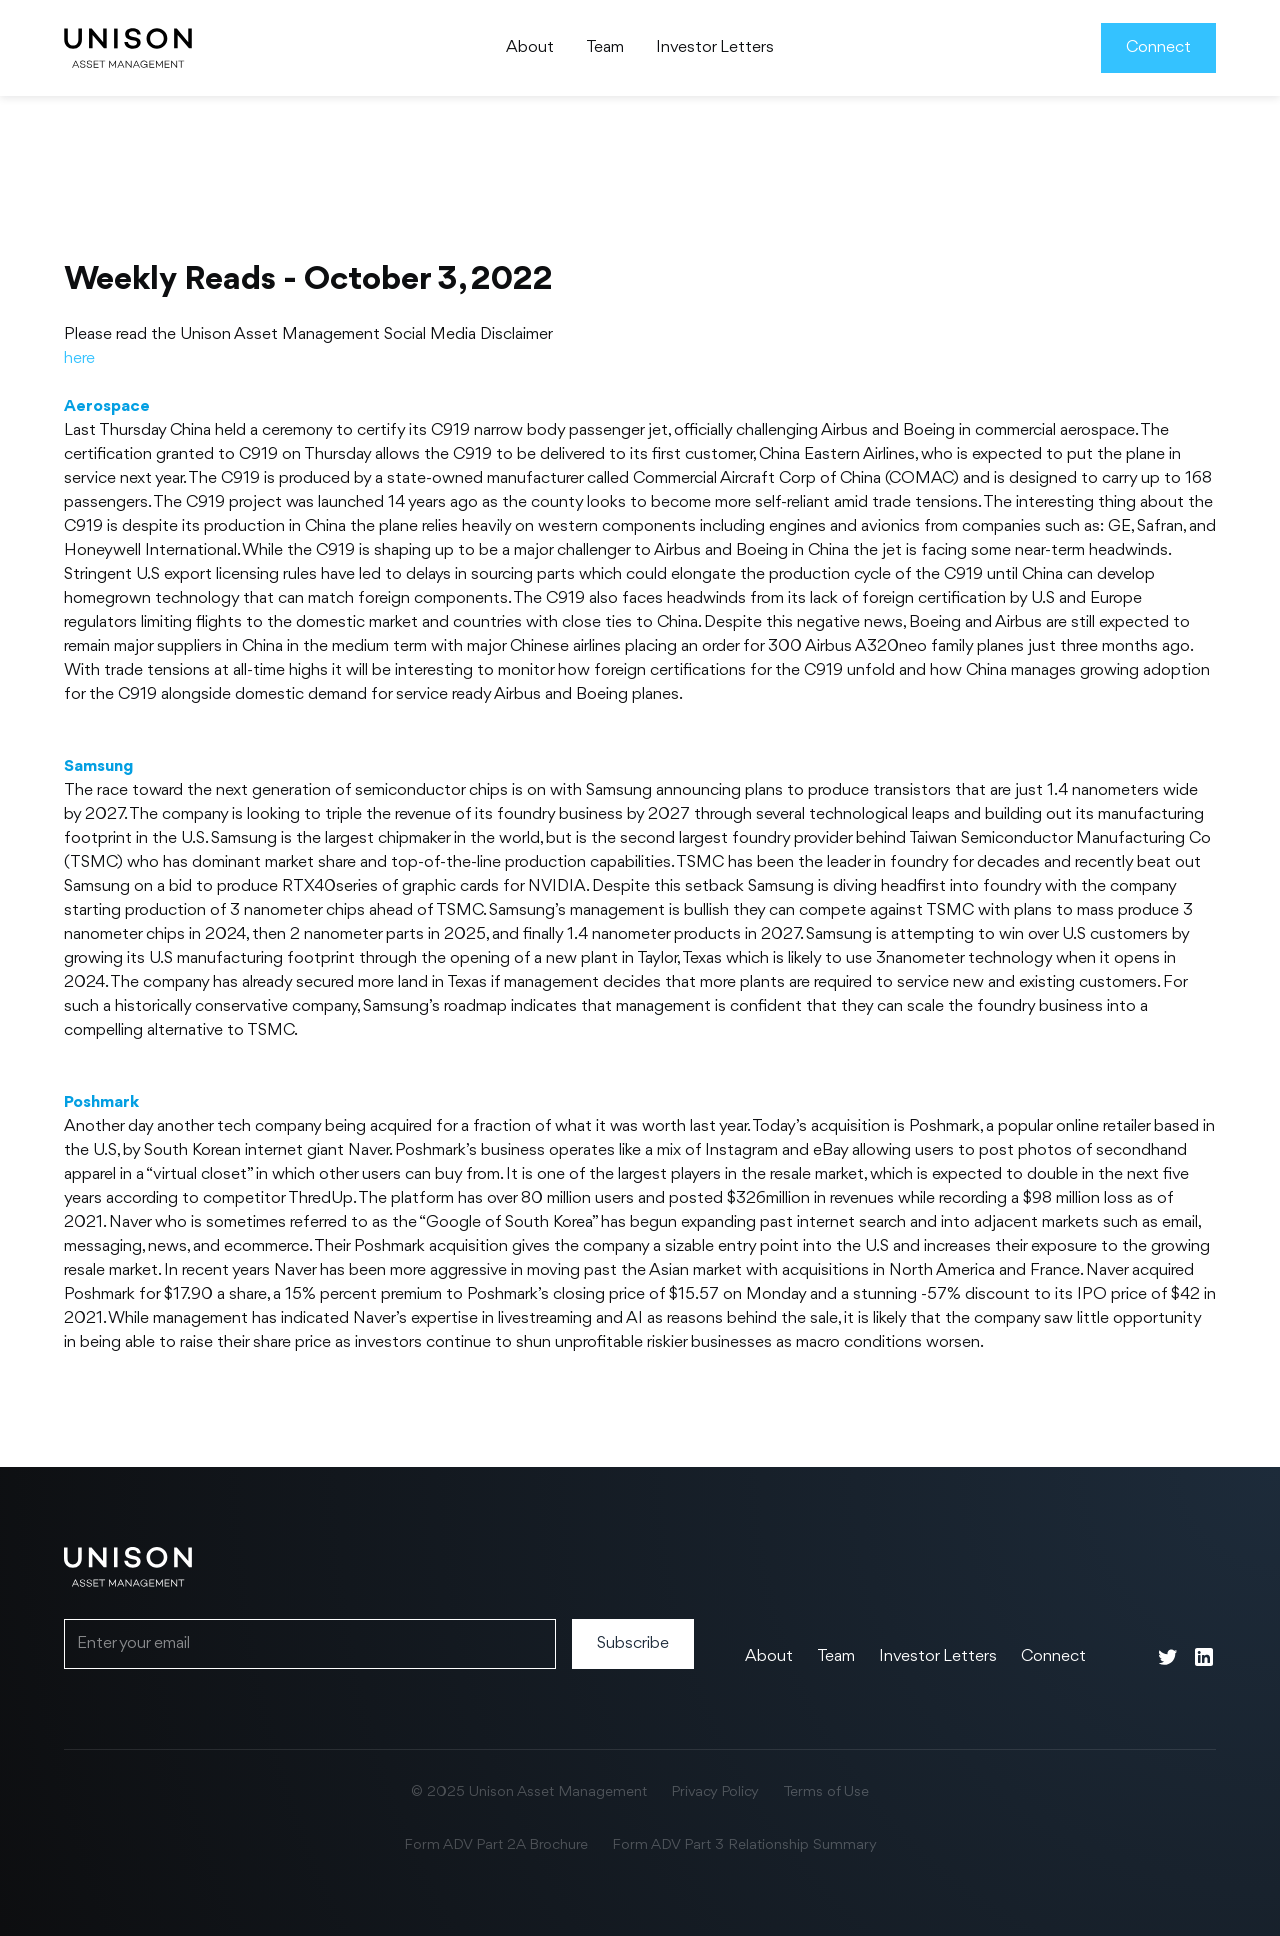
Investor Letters (715, 47)
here (79, 358)
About (530, 47)
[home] (128, 48)
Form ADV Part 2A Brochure (496, 1845)
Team (605, 47)
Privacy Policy (715, 1792)
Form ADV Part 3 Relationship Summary (744, 1845)
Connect (1158, 47)
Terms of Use (826, 1792)
